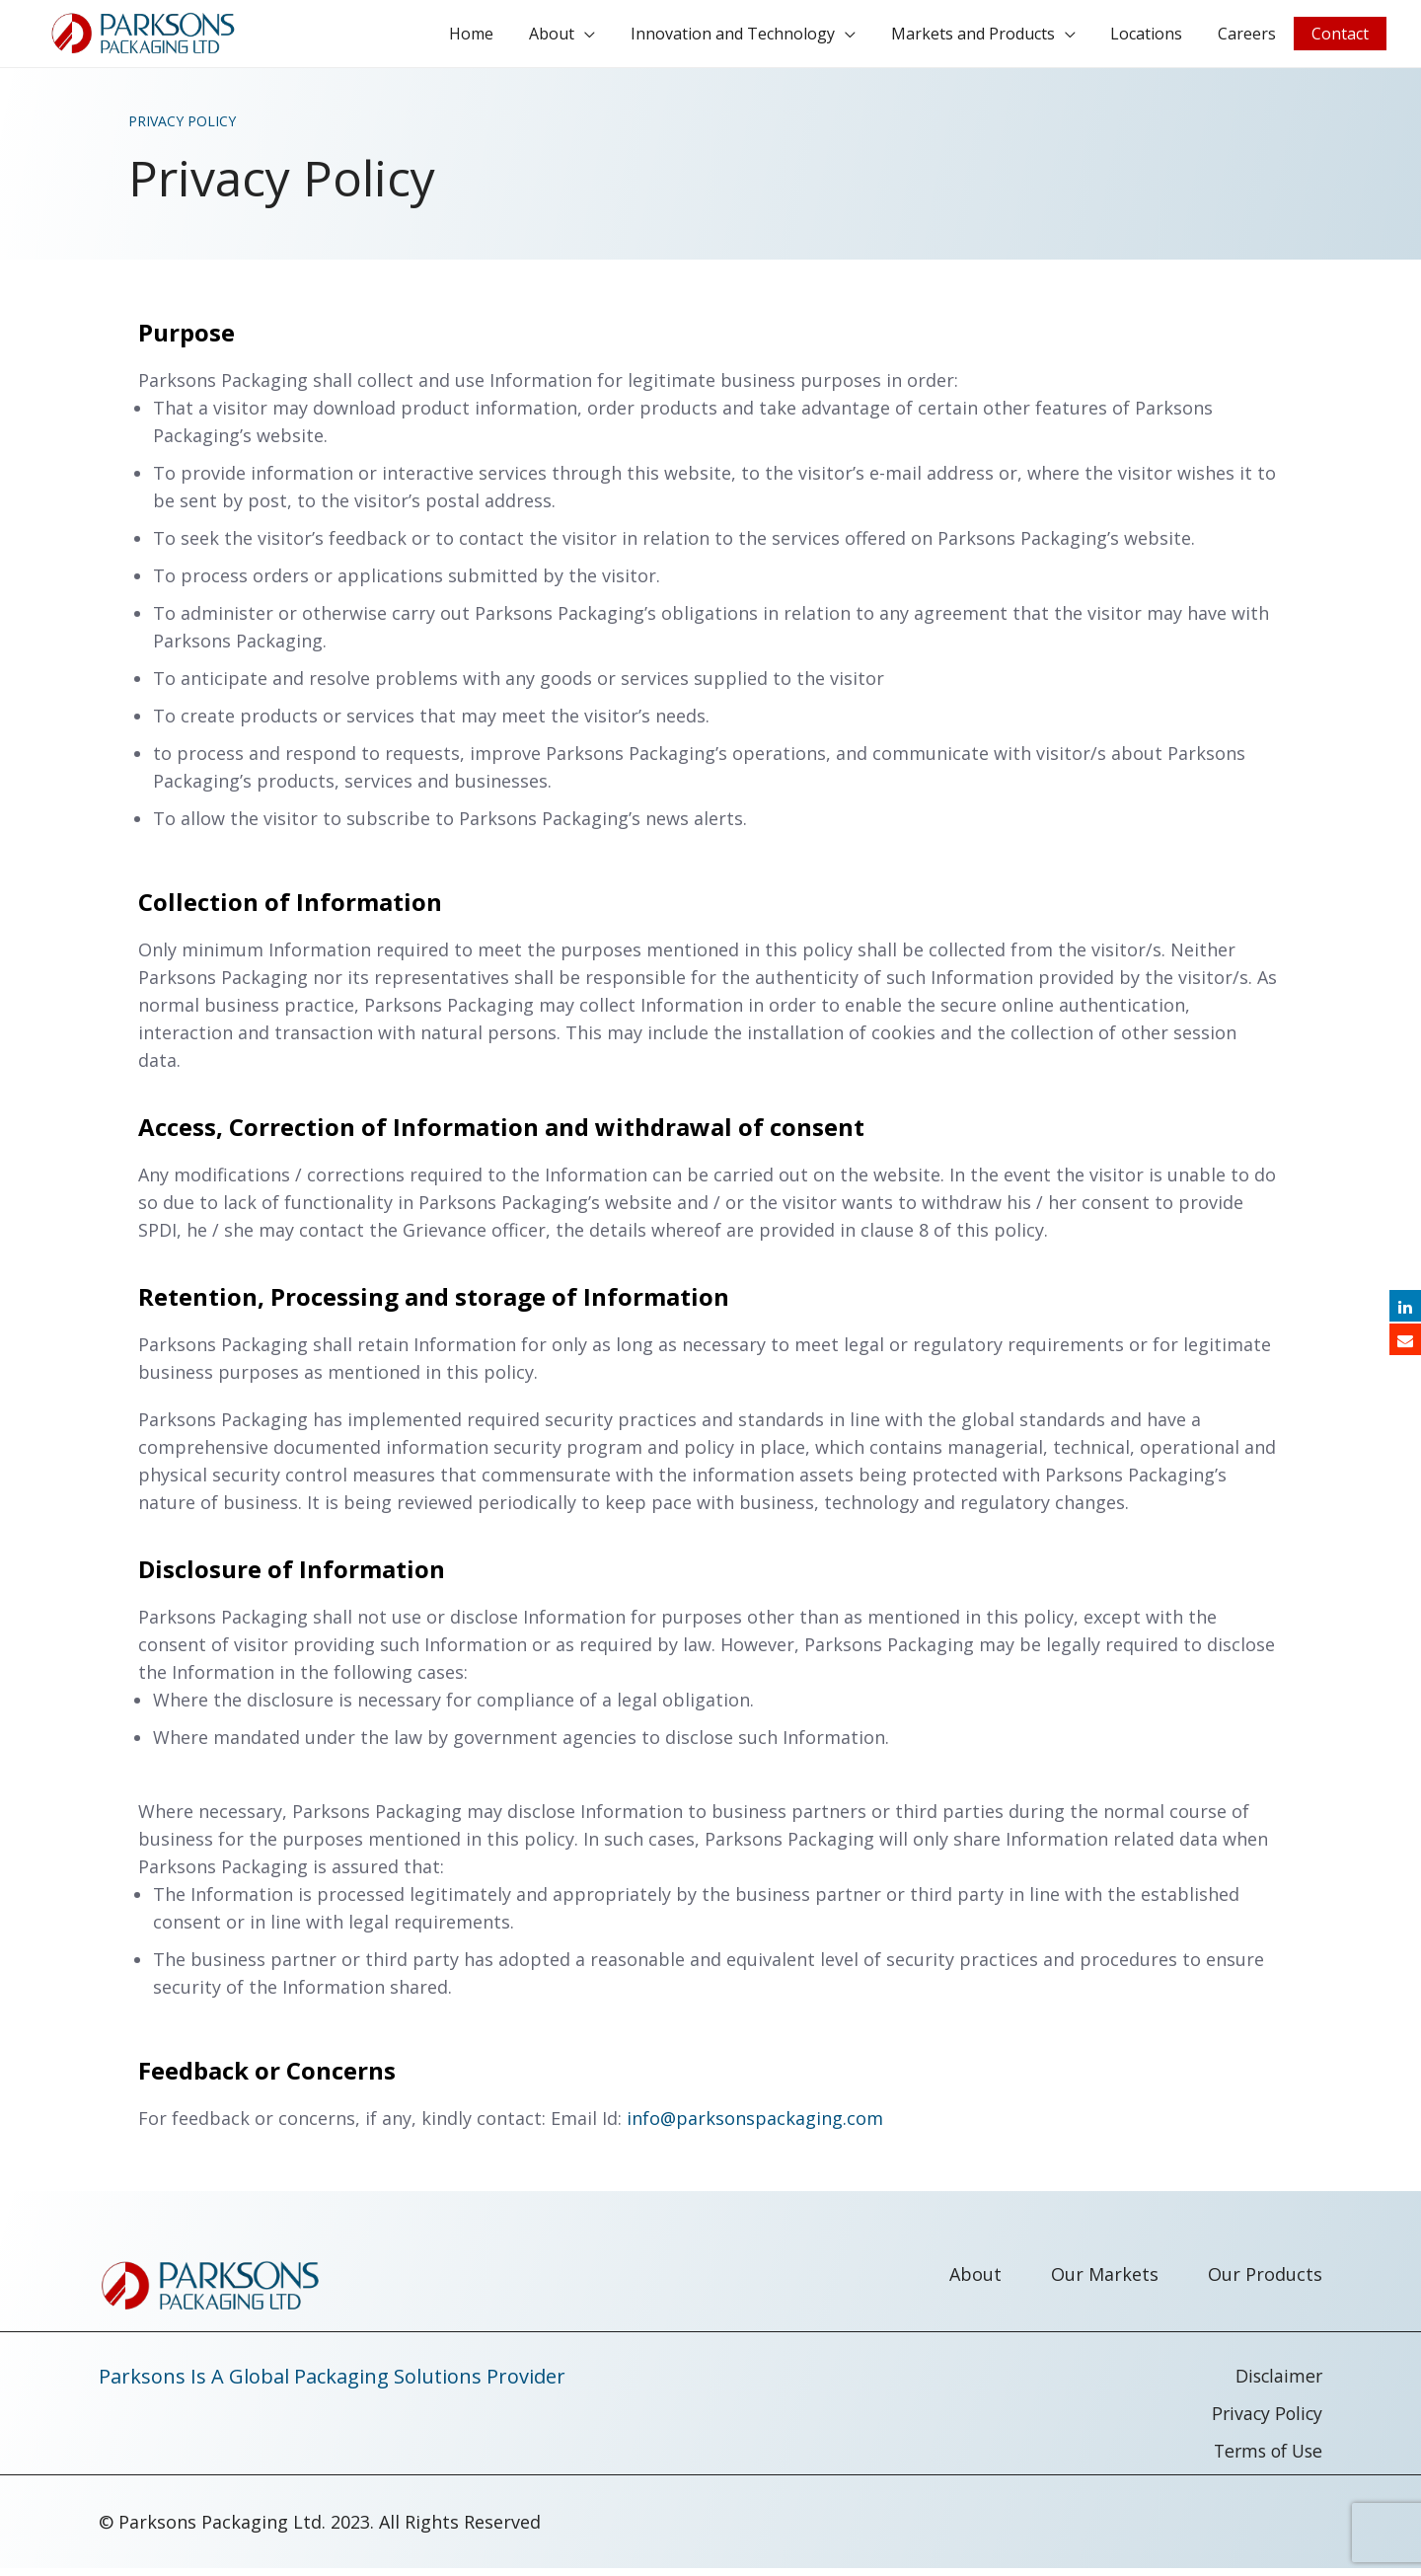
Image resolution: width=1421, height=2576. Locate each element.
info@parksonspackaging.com (755, 2126)
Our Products (1265, 2282)
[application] (616, 37)
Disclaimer (1277, 2383)
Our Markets (1105, 2282)
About (975, 2282)
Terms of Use (1264, 2458)
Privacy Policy (1265, 2421)
